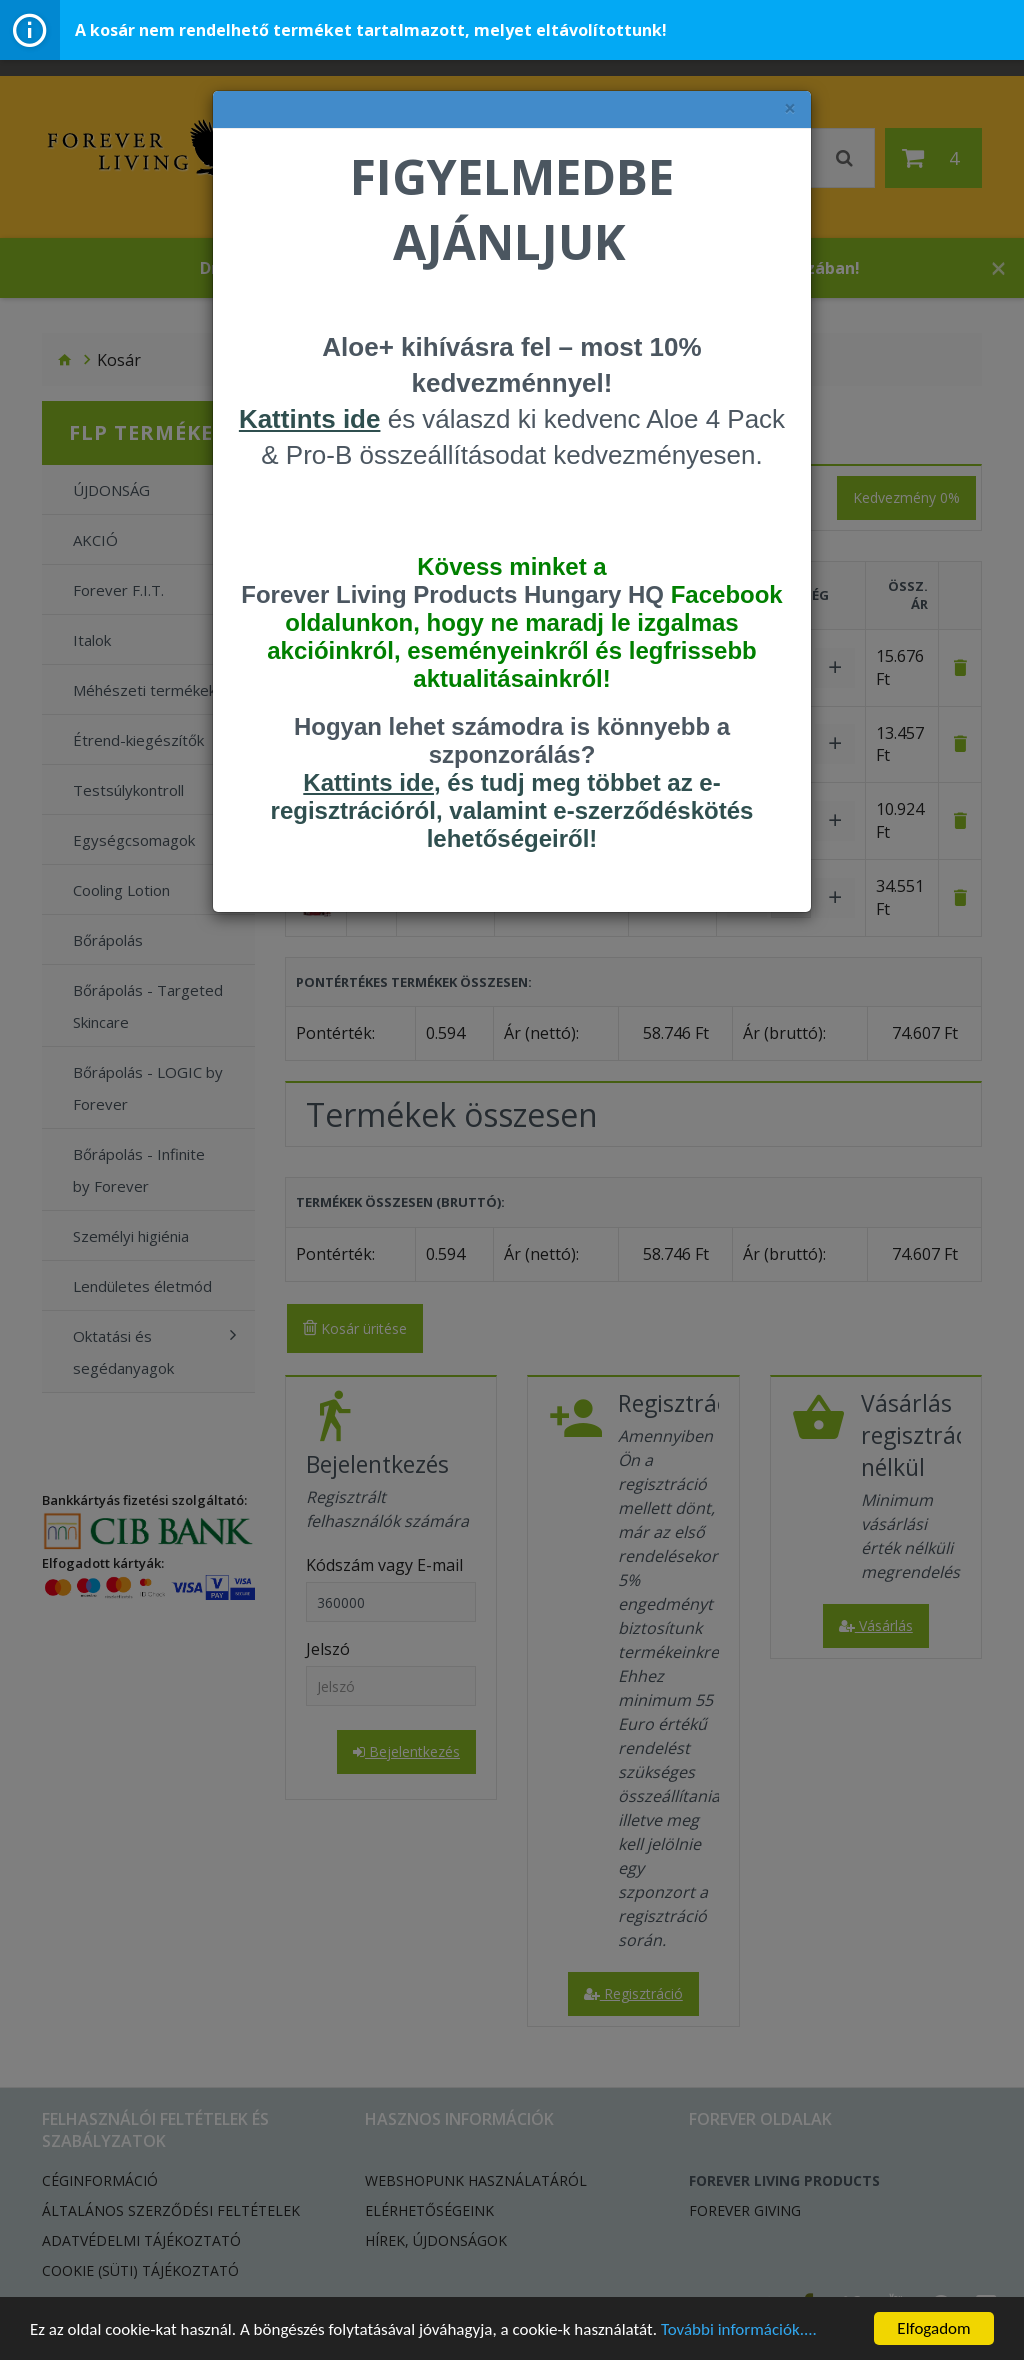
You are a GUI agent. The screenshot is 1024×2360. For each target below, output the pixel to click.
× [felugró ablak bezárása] (790, 108)
